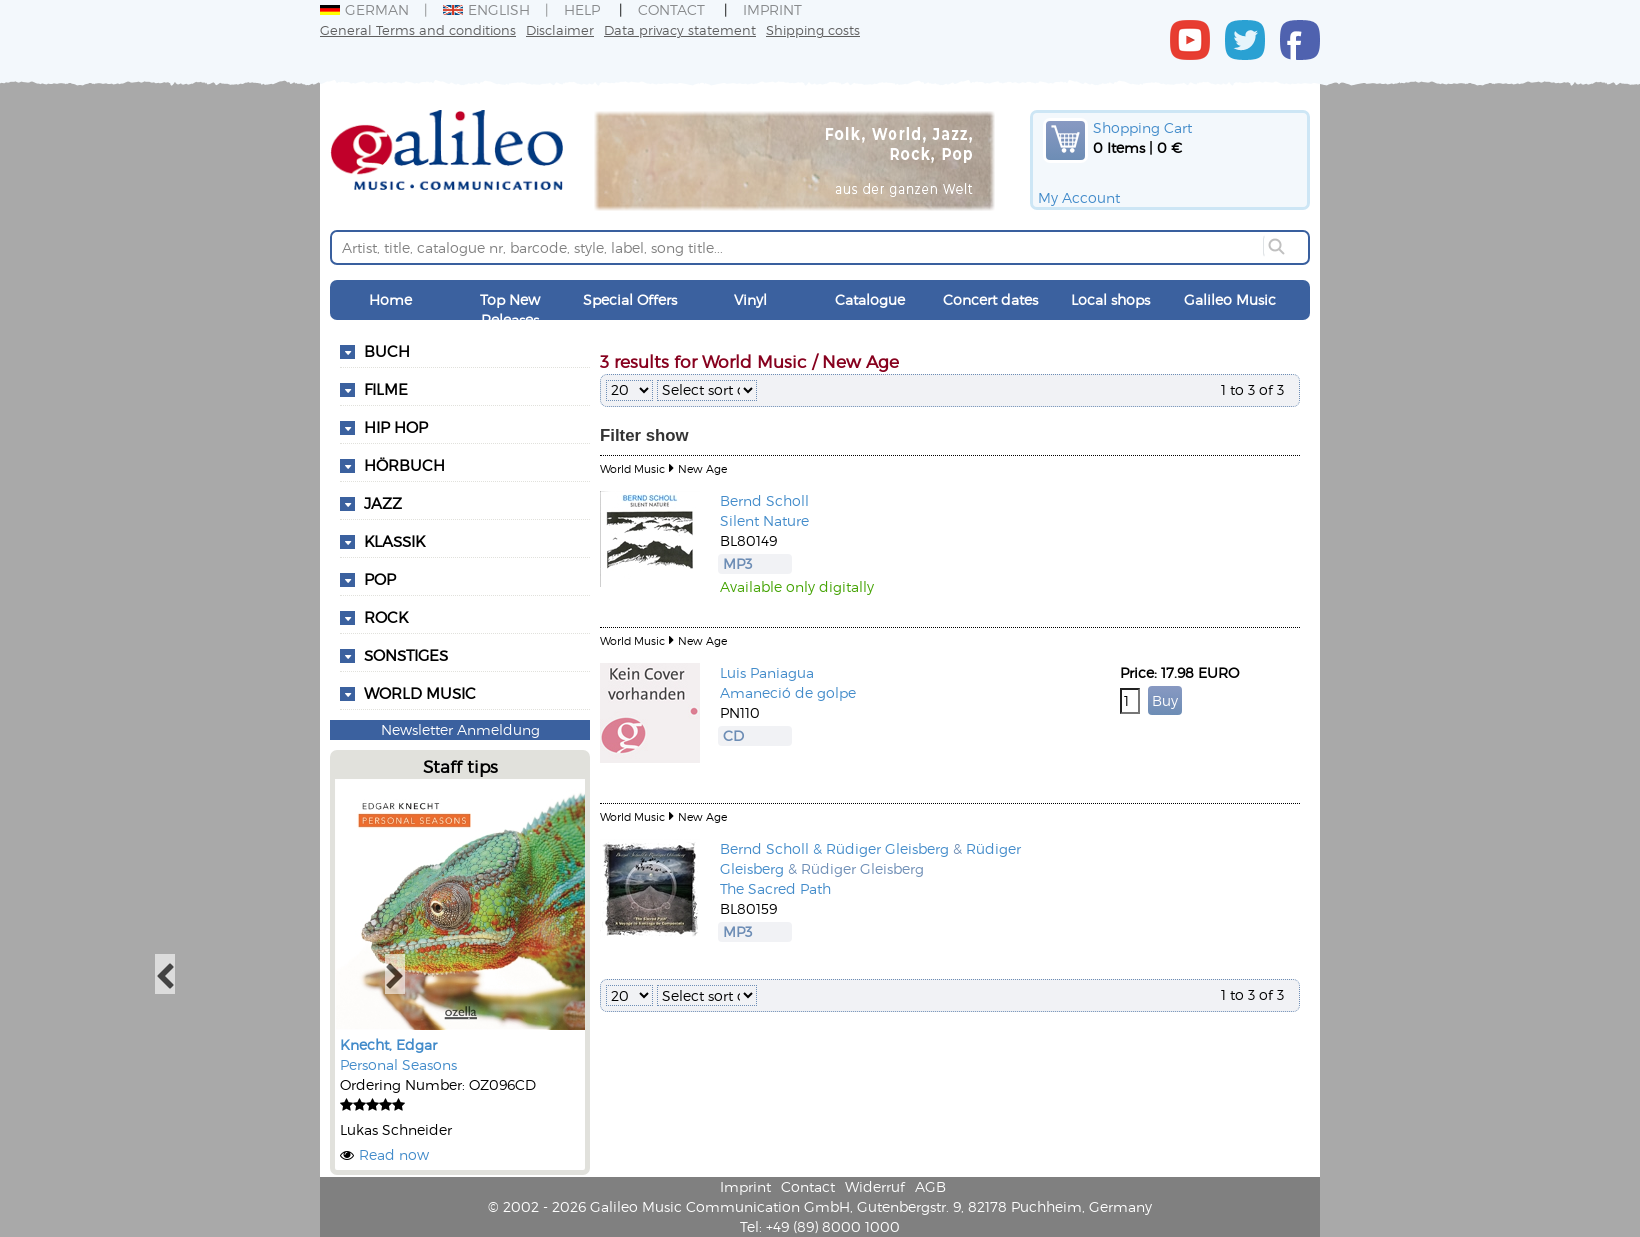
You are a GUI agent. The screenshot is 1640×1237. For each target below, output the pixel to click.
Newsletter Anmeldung (460, 729)
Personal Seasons (398, 1064)
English (486, 9)
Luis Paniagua (767, 672)
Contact (671, 9)
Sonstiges (406, 655)
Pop (380, 579)
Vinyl (750, 299)
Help (582, 9)
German (364, 9)
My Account (1079, 197)
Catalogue (870, 299)
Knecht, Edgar (388, 1044)
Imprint (772, 9)
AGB (930, 1186)
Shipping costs (813, 29)
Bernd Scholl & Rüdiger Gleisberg (834, 848)
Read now (394, 1154)
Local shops (1110, 299)
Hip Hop (396, 427)
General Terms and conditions (418, 29)
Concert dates (990, 299)
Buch (387, 351)
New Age (702, 468)
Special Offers (630, 299)
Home (390, 299)
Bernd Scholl (764, 500)
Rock (386, 617)
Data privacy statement (680, 29)
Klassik (394, 541)
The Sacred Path (775, 888)
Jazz (383, 503)
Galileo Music (1230, 299)
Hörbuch (404, 465)
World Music (420, 693)
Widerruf (875, 1186)
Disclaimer (560, 29)
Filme (386, 389)
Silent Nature (764, 520)
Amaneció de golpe (788, 692)
